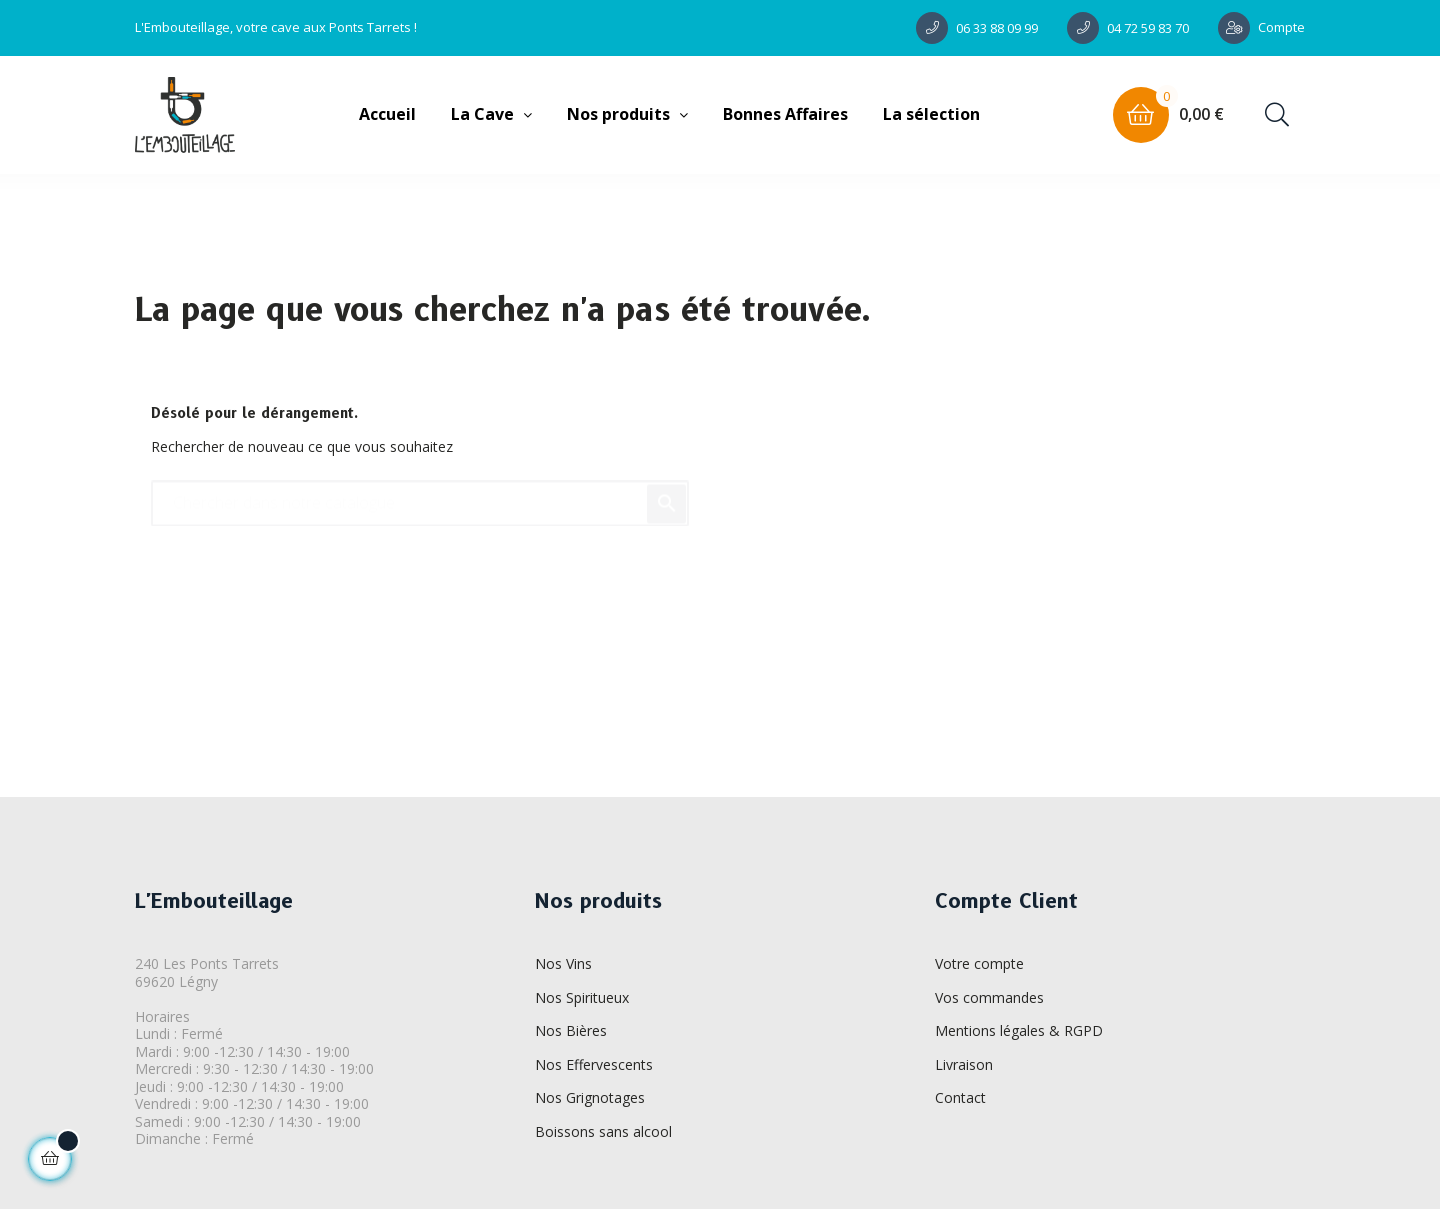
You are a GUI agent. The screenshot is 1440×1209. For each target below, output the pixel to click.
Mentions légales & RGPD (1019, 1030)
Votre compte (979, 963)
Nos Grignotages (590, 1097)
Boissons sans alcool (603, 1131)
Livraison (964, 1064)
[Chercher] (420, 494)
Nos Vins (563, 963)
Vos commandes (989, 997)
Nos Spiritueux (582, 997)
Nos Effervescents (594, 1064)
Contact (960, 1097)
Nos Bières (571, 1030)
